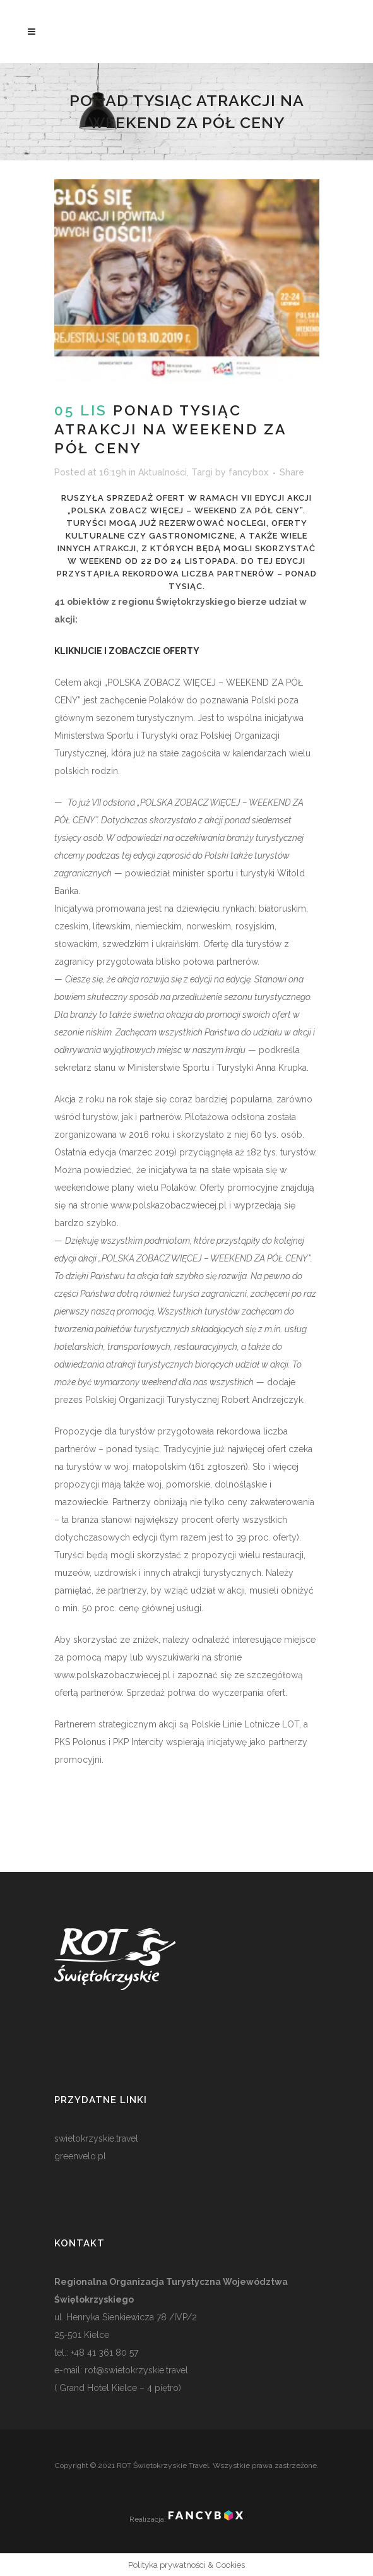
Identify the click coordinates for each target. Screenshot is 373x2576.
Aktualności (162, 472)
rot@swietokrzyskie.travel (135, 2370)
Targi (202, 472)
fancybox (248, 472)
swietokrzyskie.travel (96, 2138)
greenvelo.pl (80, 2156)
